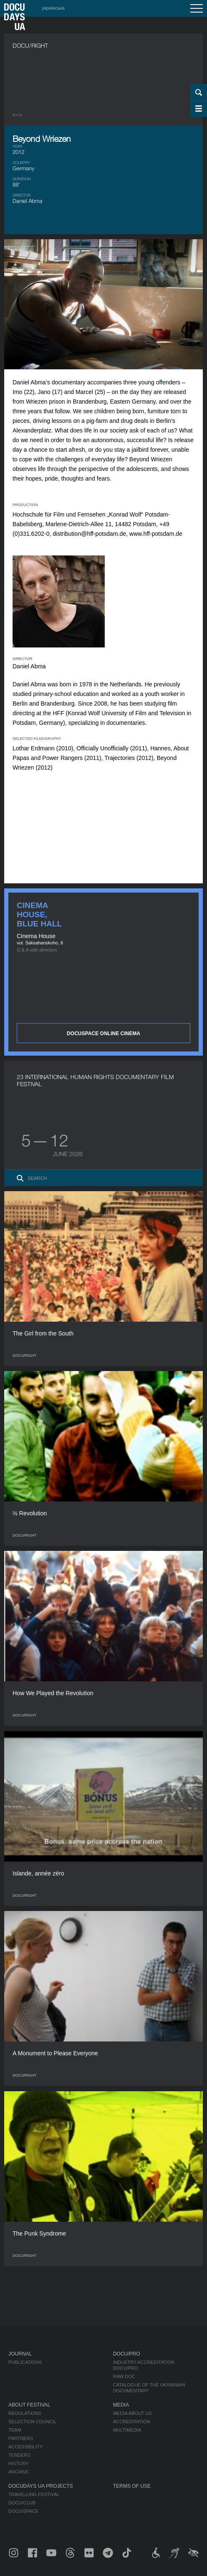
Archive (18, 2471)
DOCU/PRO (126, 2354)
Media (121, 2405)
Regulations (24, 2413)
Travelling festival (34, 2494)
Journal (20, 2354)
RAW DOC (124, 2376)
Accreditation (131, 2421)
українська (53, 7)
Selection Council (32, 2421)
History (18, 2463)
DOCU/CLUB (22, 2502)
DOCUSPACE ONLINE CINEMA (103, 1033)
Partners (20, 2438)
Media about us (132, 2413)
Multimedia (127, 2430)
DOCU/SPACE (23, 2511)
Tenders (19, 2455)
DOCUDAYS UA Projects (40, 2486)
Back (18, 115)
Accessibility (25, 2446)
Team (14, 2430)
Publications (25, 2362)
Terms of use (132, 2486)
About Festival (29, 2405)
